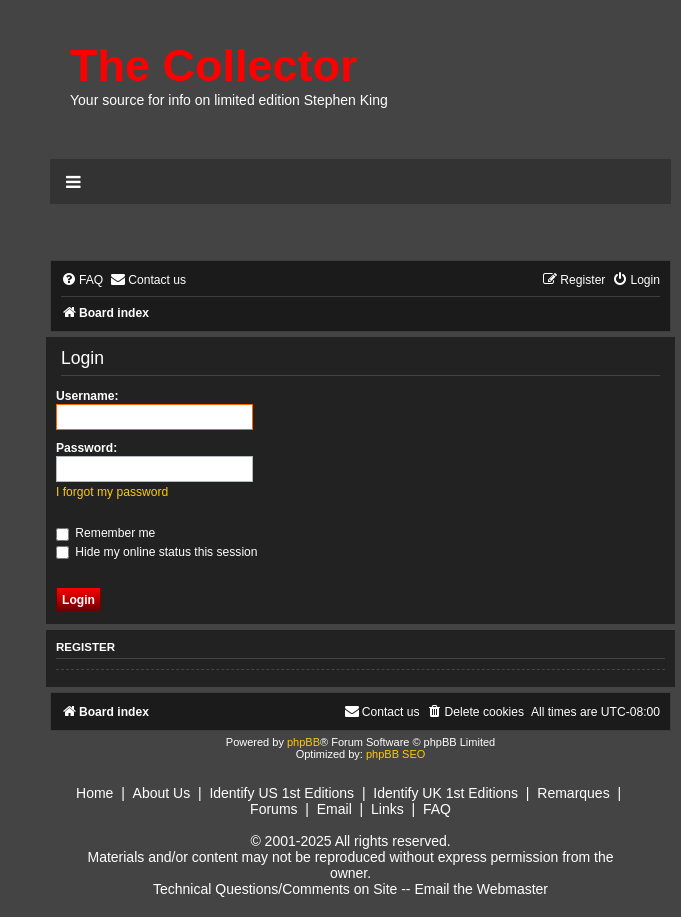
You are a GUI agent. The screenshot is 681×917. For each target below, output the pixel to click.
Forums (273, 809)
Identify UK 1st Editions (445, 793)
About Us (162, 793)
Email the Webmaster (481, 889)
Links (387, 809)
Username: (87, 396)
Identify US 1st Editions (281, 793)
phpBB (303, 742)
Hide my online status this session (157, 552)
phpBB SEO (395, 754)
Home (94, 793)
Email (334, 809)
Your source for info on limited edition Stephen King (229, 100)
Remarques (573, 793)
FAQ (437, 809)
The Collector (214, 65)
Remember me (105, 533)
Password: (86, 448)
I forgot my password (112, 492)
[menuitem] (82, 280)
